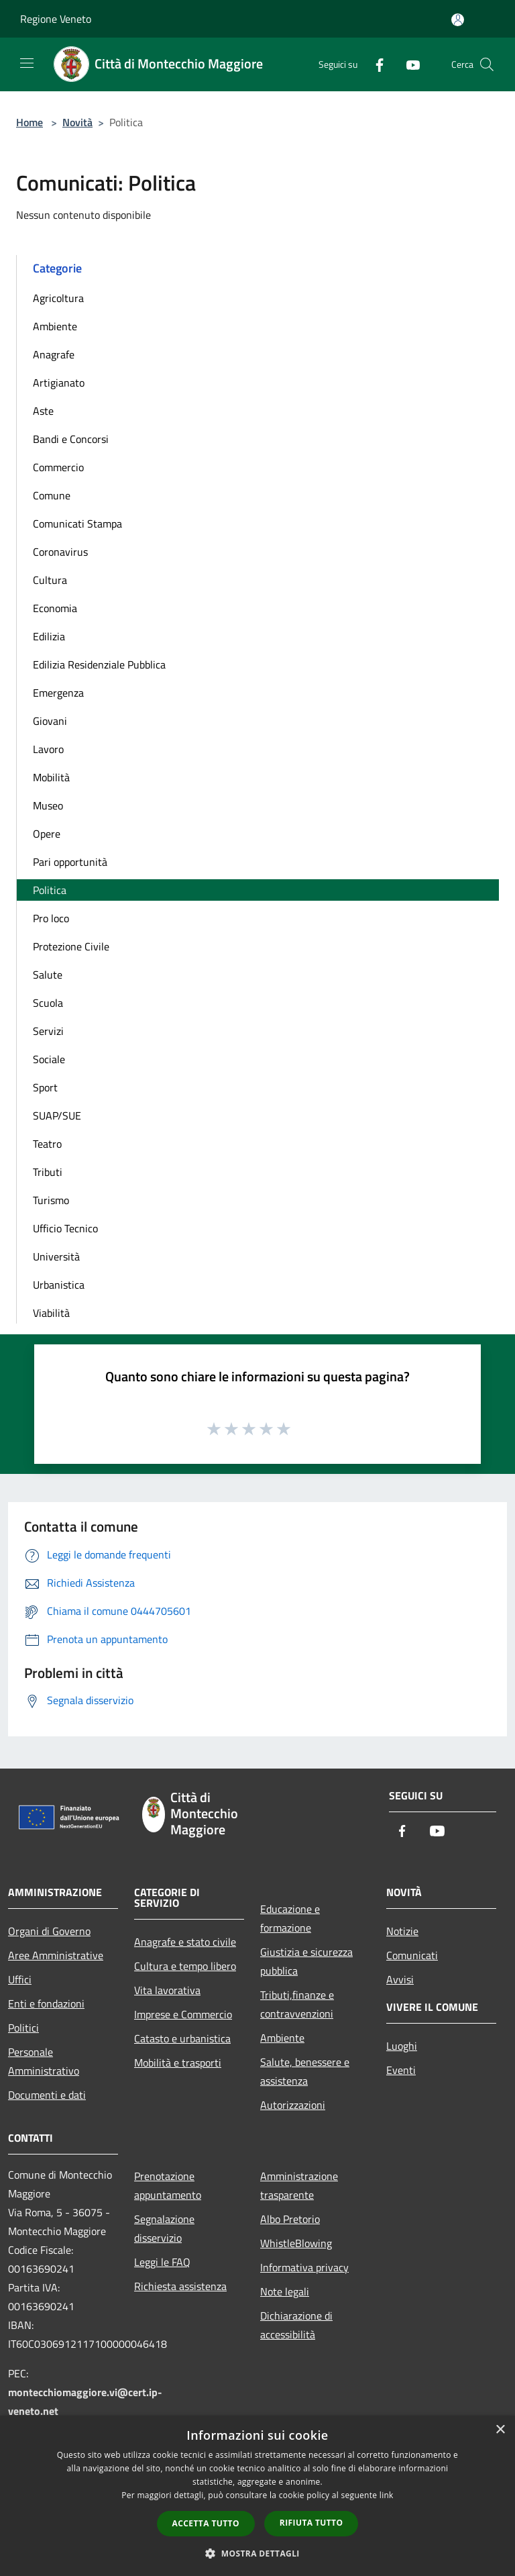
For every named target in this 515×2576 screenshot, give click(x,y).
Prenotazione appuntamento (167, 2185)
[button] (257, 2553)
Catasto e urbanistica (182, 2038)
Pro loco (51, 918)
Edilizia (49, 636)
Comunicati (412, 1955)
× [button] (500, 2430)
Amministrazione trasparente (299, 2185)
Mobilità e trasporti (177, 2062)
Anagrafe (53, 354)
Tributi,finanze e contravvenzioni (297, 2004)
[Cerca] (487, 64)
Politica (49, 890)
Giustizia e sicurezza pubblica (306, 1961)
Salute (47, 975)
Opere (46, 834)
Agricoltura (58, 298)
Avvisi (400, 1979)
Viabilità (51, 1313)
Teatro (47, 1144)
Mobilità (51, 777)
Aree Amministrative (55, 1955)
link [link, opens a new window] (387, 2495)
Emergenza (58, 693)
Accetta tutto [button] (205, 2523)
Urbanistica (58, 1285)
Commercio (58, 467)
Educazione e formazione (290, 1918)
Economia (55, 608)
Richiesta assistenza (180, 2286)
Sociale (49, 1059)
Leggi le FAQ (162, 2262)
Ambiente (55, 326)
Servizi (48, 1031)
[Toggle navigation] (27, 63)
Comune (51, 495)
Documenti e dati (47, 2095)
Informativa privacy (304, 2267)
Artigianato (58, 383)
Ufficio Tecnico (65, 1228)
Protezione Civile (71, 946)
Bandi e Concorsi (71, 439)
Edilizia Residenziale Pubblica (99, 664)
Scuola (48, 1003)
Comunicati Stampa (77, 523)
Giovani (50, 721)
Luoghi (401, 2046)
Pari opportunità (70, 862)
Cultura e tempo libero (185, 1966)
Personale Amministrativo (43, 2061)
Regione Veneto (55, 19)
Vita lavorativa (167, 1990)
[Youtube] (407, 64)
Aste (43, 411)
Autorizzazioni (292, 2105)
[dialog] (257, 2496)
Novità (77, 122)
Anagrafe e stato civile (185, 1942)
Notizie (402, 1931)
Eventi (401, 2070)
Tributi (47, 1172)
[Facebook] (374, 64)
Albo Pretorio (290, 2219)
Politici (23, 2028)
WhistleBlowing (296, 2243)
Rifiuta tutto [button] (311, 2522)
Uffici (20, 1979)
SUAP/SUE (57, 1115)
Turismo (51, 1200)
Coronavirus (60, 552)
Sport (45, 1087)
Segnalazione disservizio (164, 2228)
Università (56, 1256)
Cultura (50, 580)
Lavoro (48, 749)
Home (29, 122)
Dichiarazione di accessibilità (296, 2325)
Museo (48, 805)
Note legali (284, 2291)
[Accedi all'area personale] (457, 19)
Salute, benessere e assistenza (304, 2071)
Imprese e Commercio (183, 2014)
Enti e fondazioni (46, 2003)
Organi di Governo (49, 1931)
